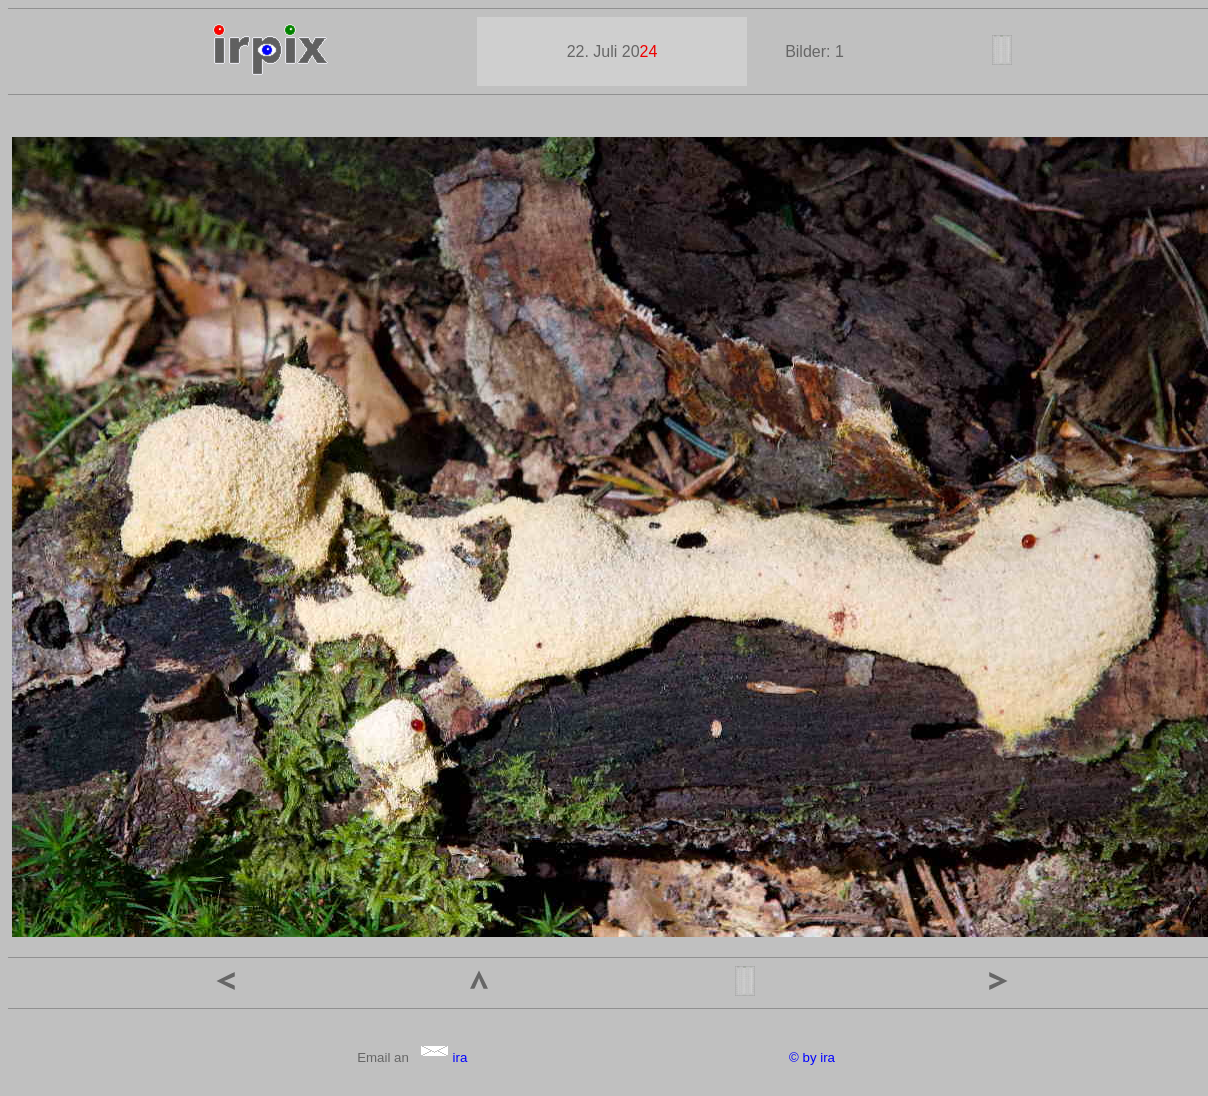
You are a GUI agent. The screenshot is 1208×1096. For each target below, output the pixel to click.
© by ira (812, 1057)
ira (443, 1057)
